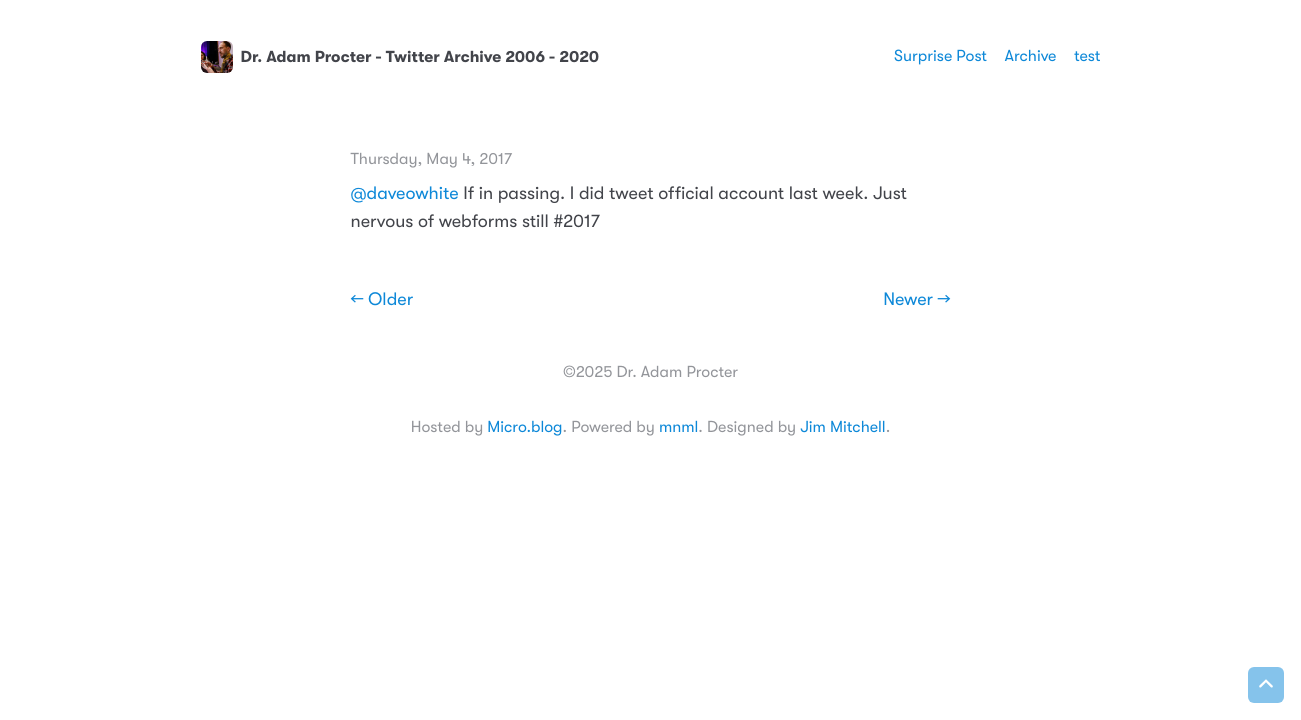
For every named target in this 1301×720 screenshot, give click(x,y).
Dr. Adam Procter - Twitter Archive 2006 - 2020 (400, 57)
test (1087, 56)
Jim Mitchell (842, 427)
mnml (678, 427)
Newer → (916, 300)
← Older (382, 300)
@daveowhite (405, 194)
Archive (1031, 56)
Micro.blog (524, 427)
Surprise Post (940, 56)
